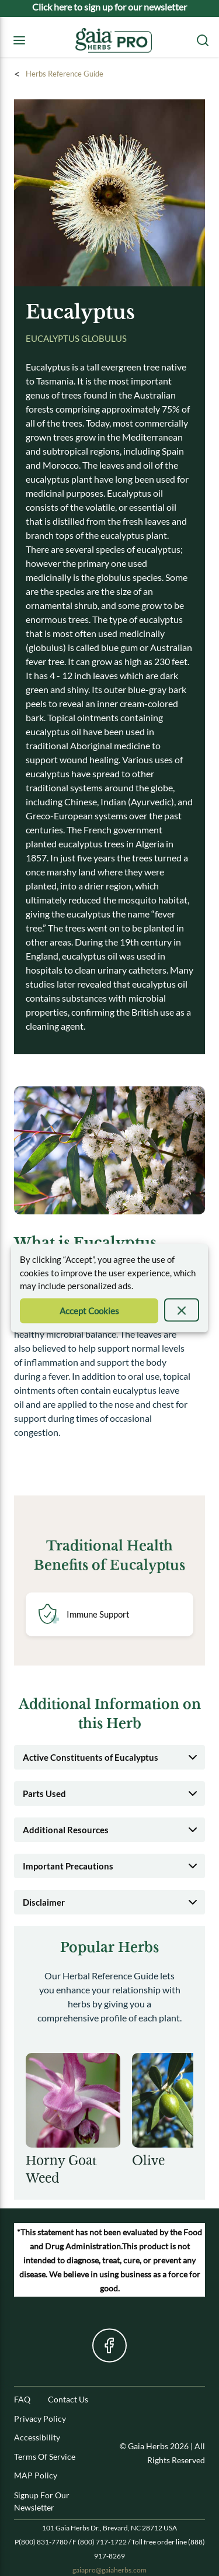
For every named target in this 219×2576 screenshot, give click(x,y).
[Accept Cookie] (89, 1310)
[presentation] (181, 1309)
